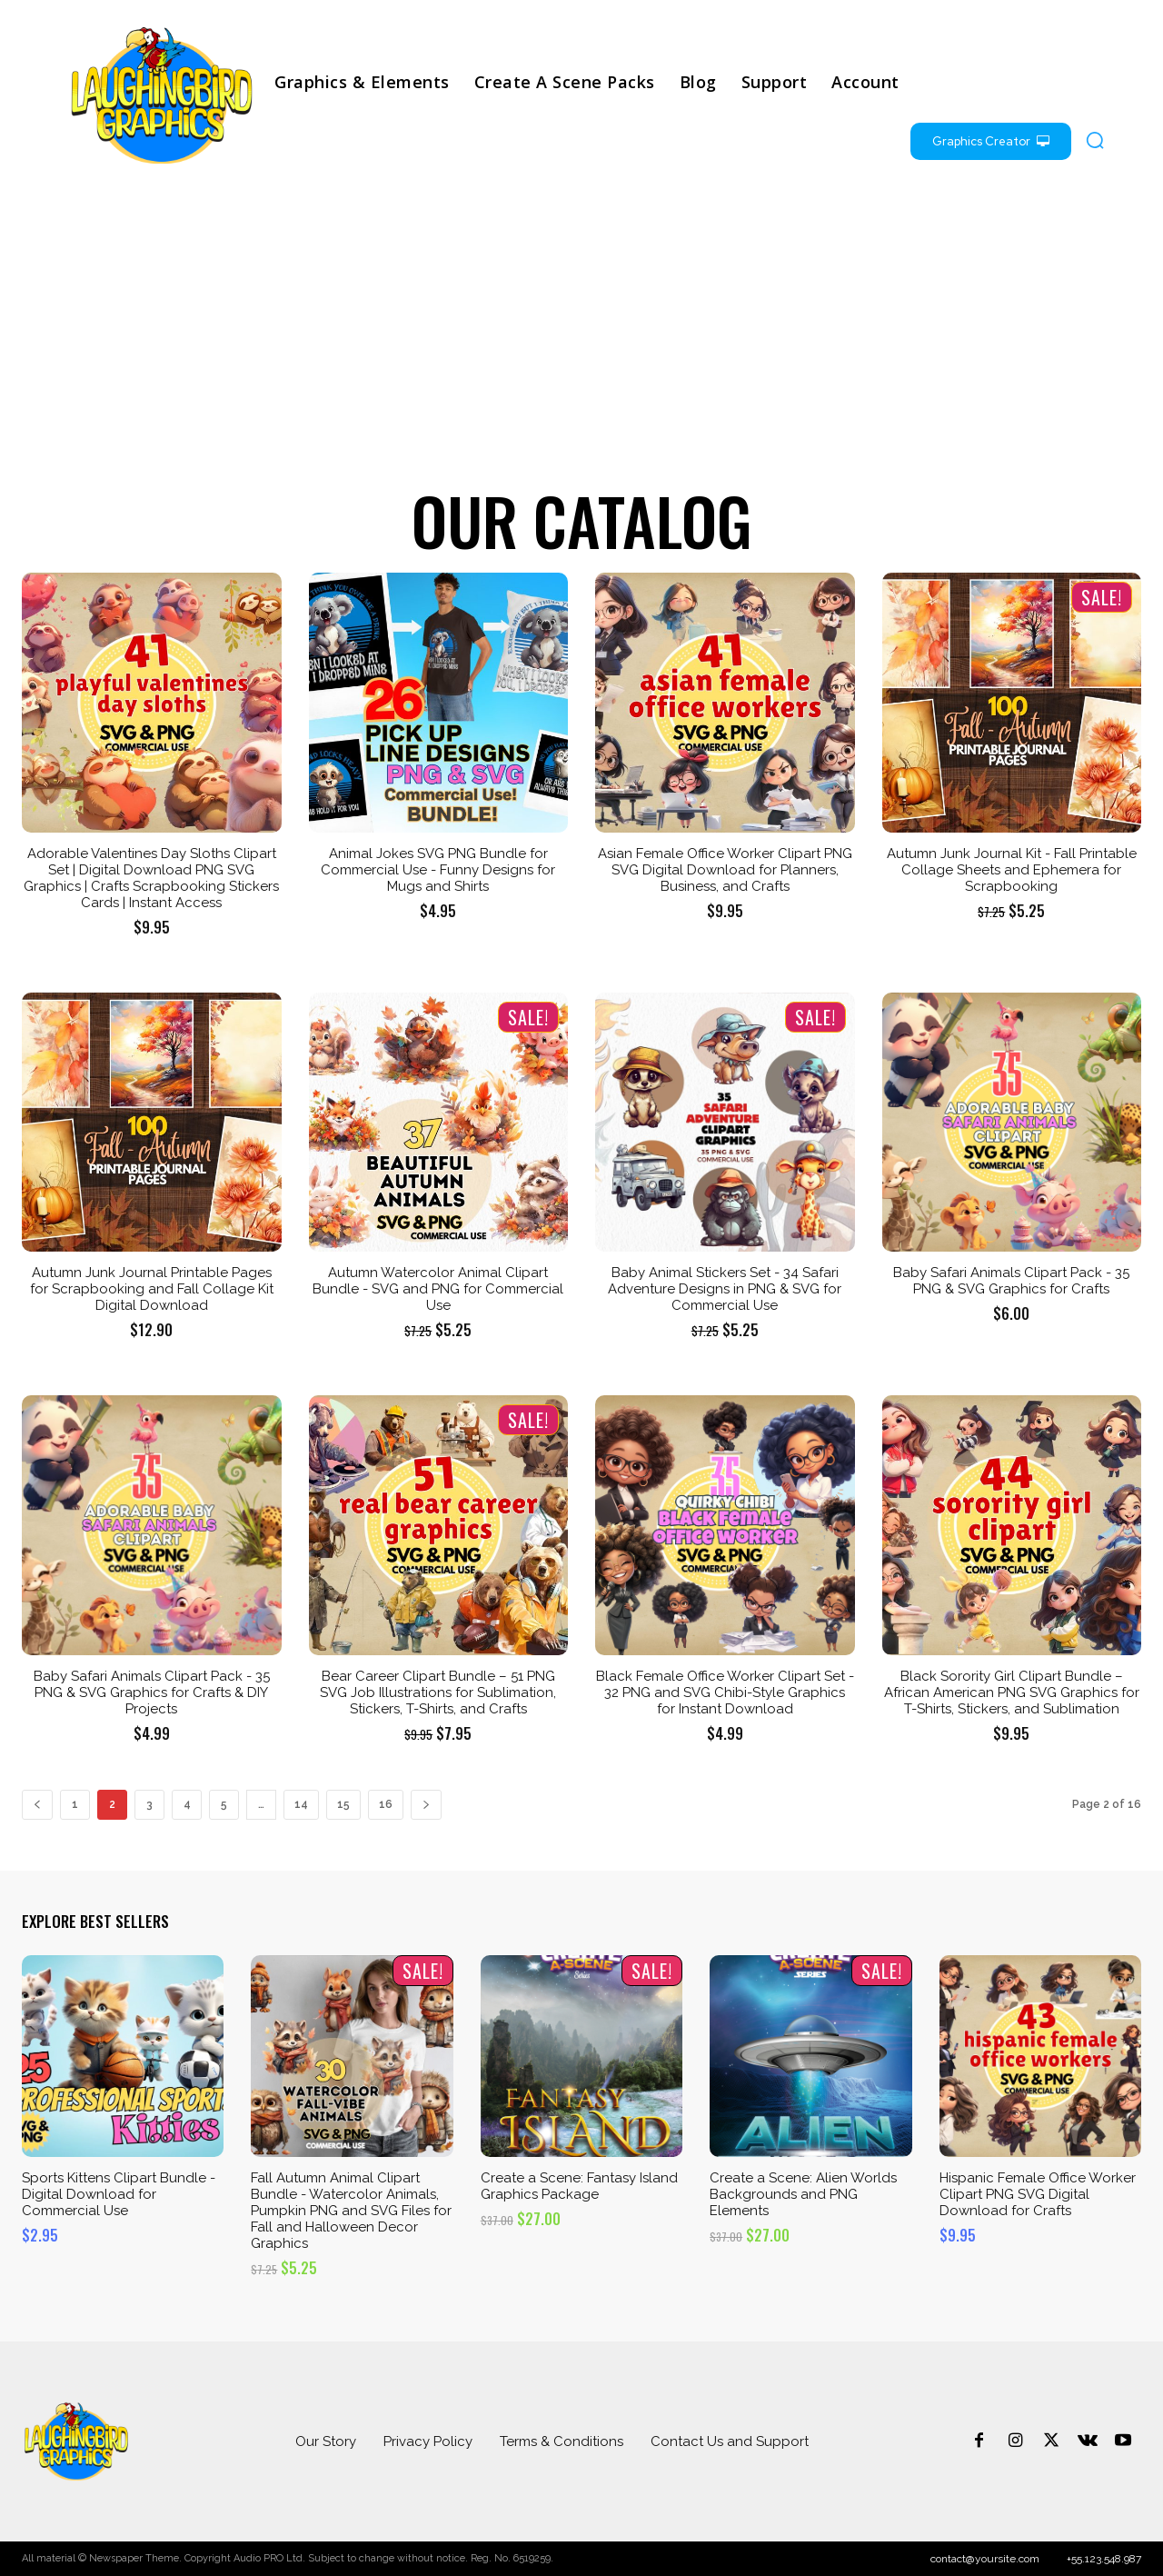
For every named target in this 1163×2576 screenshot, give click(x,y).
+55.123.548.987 (1104, 2558)
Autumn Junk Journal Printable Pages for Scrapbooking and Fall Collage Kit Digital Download (151, 1288)
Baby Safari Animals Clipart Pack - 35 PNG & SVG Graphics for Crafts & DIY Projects (152, 1692)
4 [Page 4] (187, 1804)
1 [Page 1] (75, 1804)
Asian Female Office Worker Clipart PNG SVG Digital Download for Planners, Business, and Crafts (725, 869)
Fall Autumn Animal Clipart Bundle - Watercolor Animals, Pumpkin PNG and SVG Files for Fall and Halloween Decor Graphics (351, 2211)
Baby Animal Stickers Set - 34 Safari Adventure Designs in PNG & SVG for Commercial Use (724, 1288)
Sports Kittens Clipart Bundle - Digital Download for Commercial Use (118, 2194)
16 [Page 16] (386, 1804)
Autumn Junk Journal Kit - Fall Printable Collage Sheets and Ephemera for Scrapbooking (1012, 869)
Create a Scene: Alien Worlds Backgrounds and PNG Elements (803, 2194)
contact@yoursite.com (984, 2558)
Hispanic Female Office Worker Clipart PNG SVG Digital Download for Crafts (1037, 2194)
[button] (1095, 140)
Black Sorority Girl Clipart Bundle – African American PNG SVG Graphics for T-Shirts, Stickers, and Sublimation (1011, 1692)
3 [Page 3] (149, 1804)
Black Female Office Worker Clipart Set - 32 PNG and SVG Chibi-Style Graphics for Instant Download (725, 1692)
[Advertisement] (581, 332)
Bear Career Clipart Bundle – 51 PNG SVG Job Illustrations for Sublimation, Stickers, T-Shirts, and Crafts (438, 1692)
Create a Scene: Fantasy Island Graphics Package (579, 2186)
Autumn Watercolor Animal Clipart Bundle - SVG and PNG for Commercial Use (438, 1288)
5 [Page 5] (224, 1804)
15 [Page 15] (343, 1804)
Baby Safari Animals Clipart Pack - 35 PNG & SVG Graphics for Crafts (1011, 1280)
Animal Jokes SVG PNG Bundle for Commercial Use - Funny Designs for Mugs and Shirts (438, 869)
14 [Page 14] (301, 1804)
